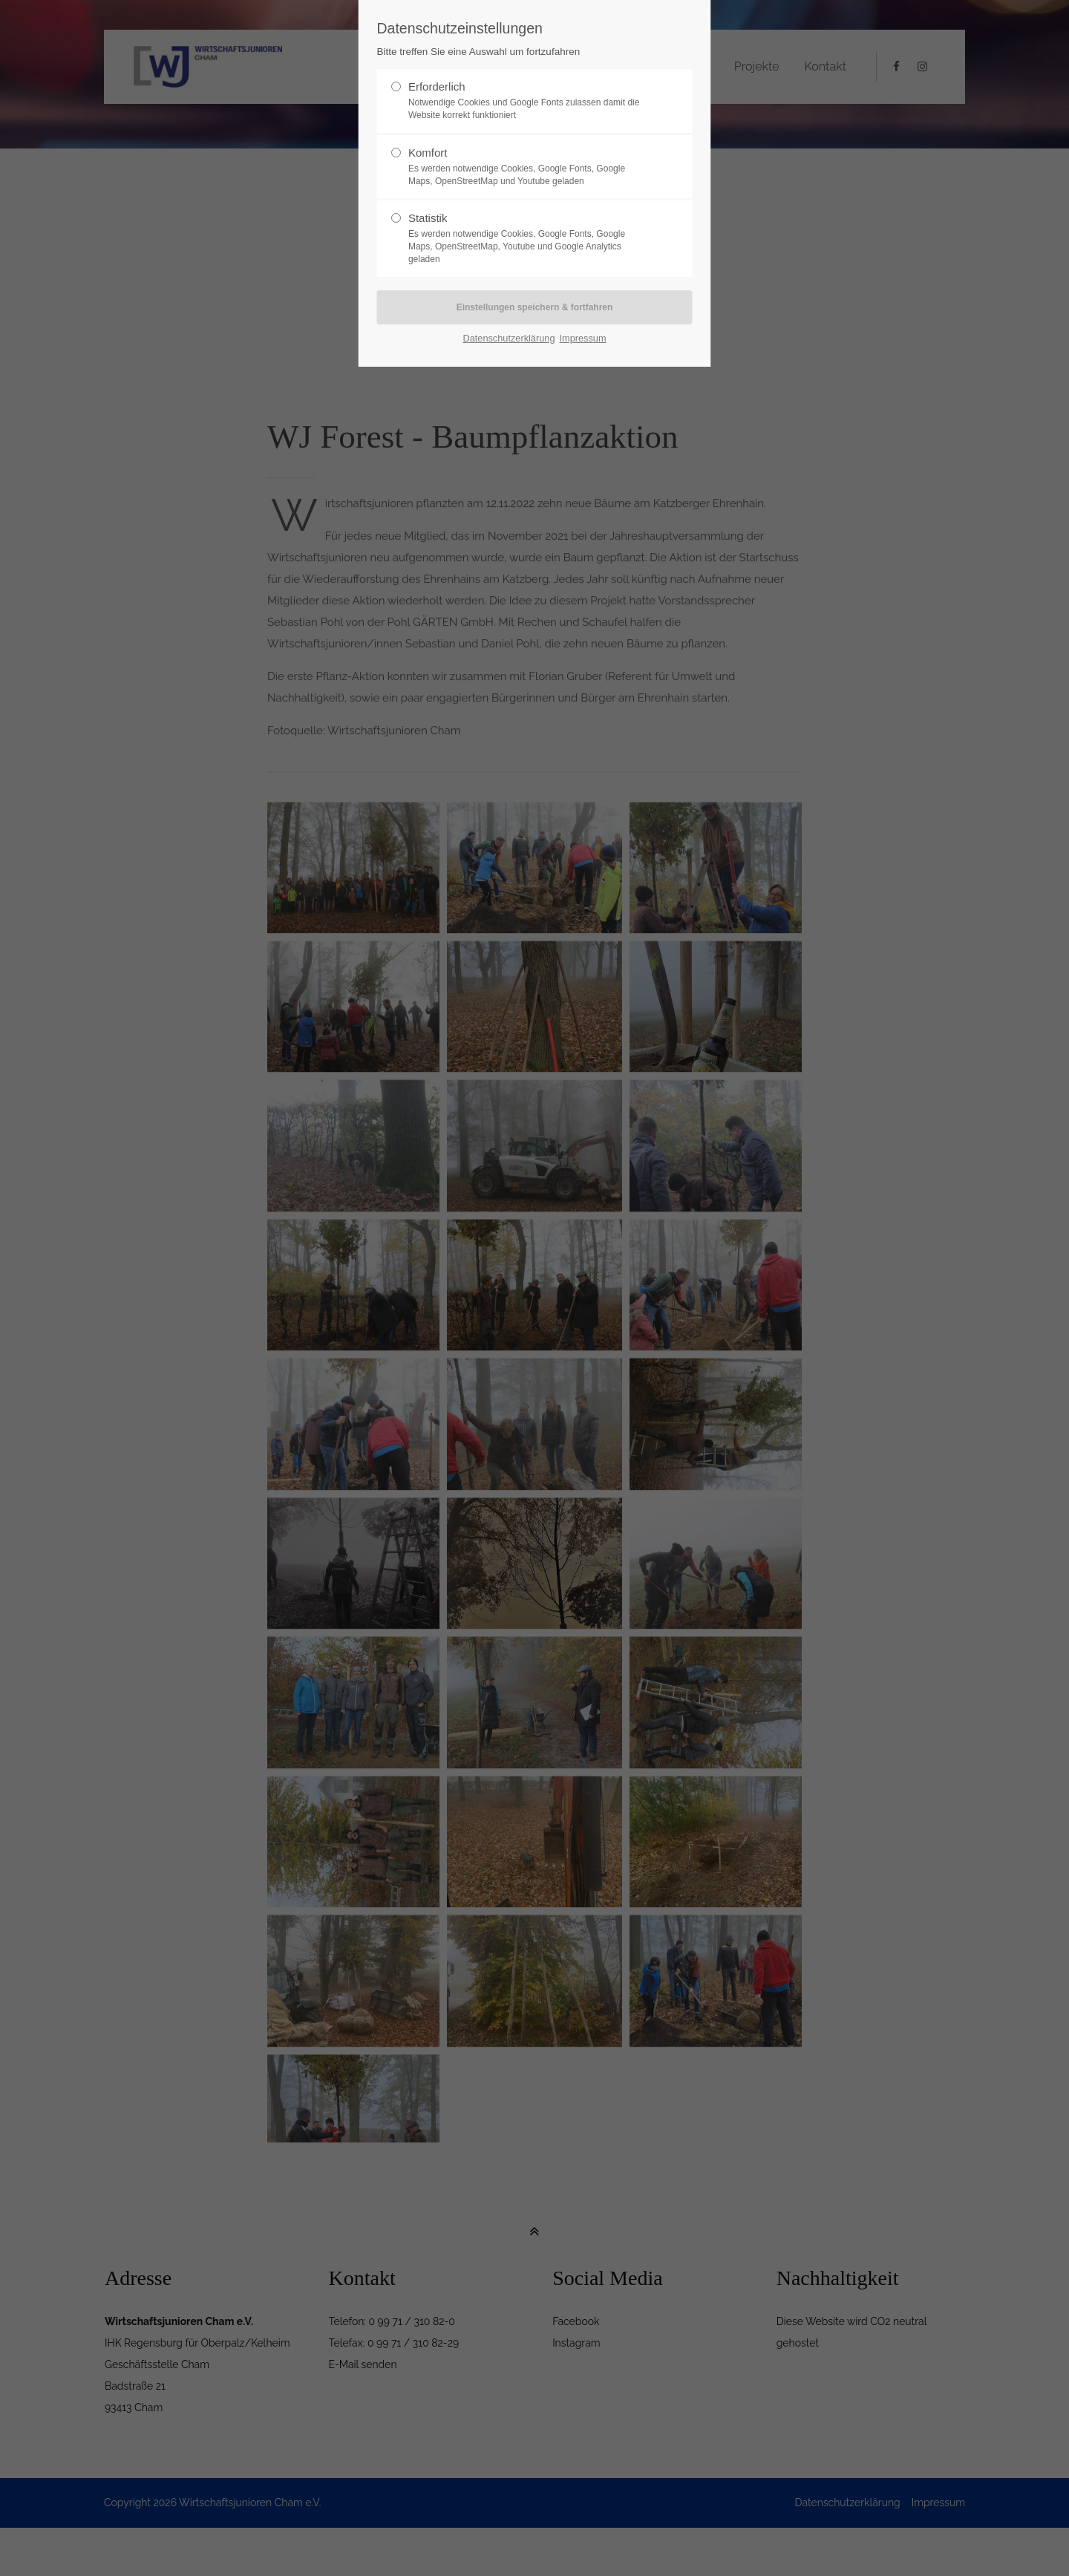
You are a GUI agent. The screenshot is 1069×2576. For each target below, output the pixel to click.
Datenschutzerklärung (508, 338)
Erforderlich (528, 101)
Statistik (528, 238)
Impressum (582, 338)
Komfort (528, 167)
